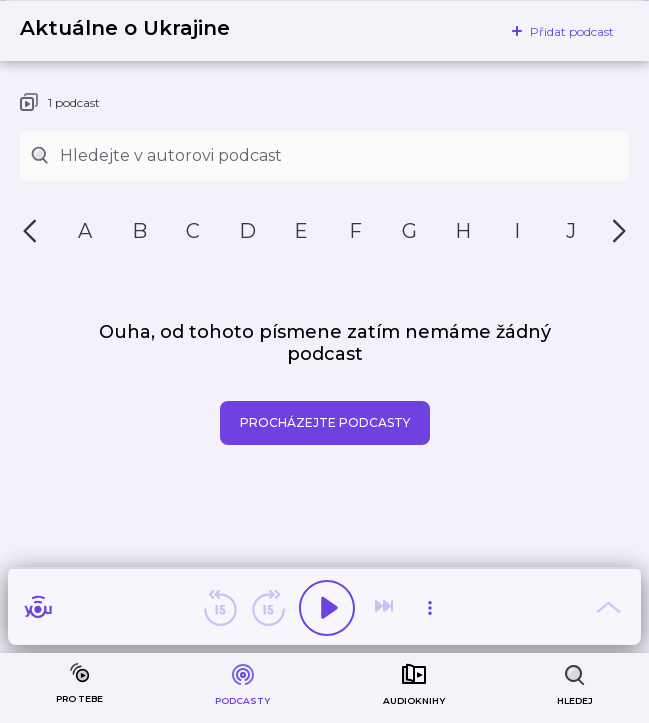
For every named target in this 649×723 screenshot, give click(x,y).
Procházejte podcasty (325, 422)
